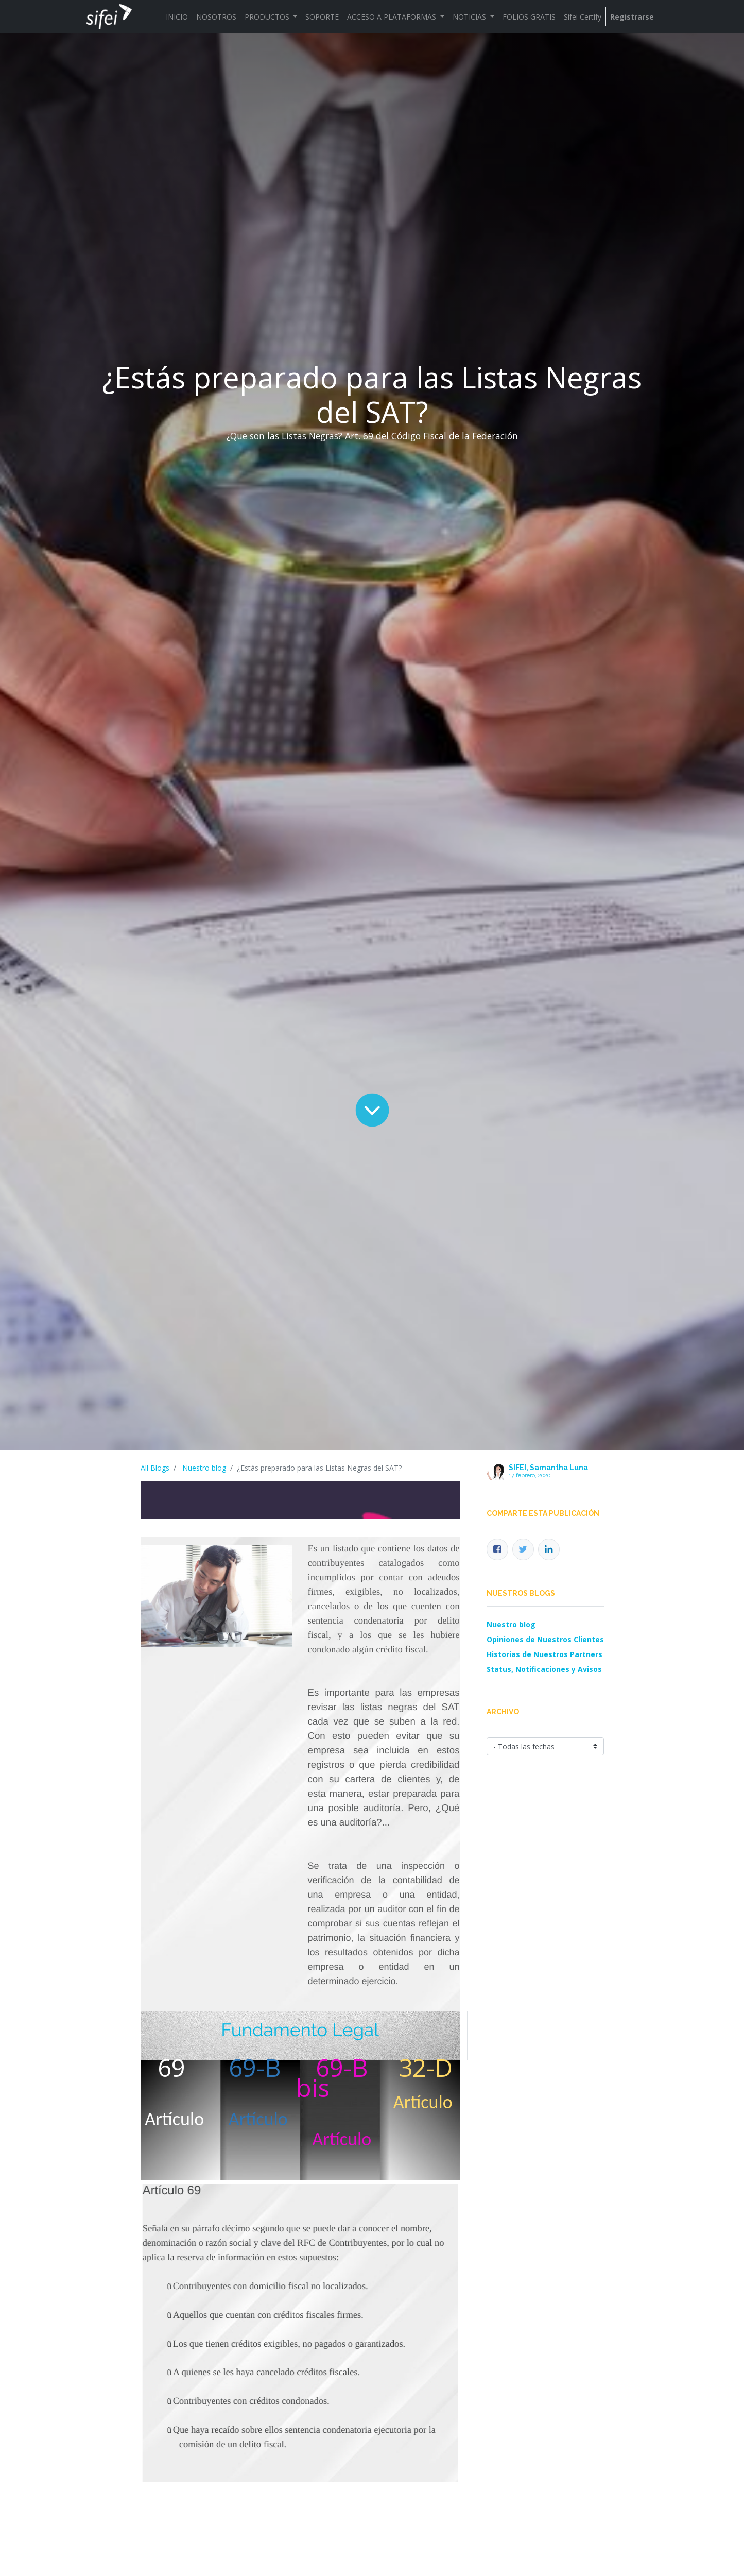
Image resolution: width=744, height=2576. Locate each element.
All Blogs (155, 1468)
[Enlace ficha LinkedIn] (549, 1549)
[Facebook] (497, 1549)
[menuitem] (177, 16)
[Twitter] (523, 1549)
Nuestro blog (204, 1468)
